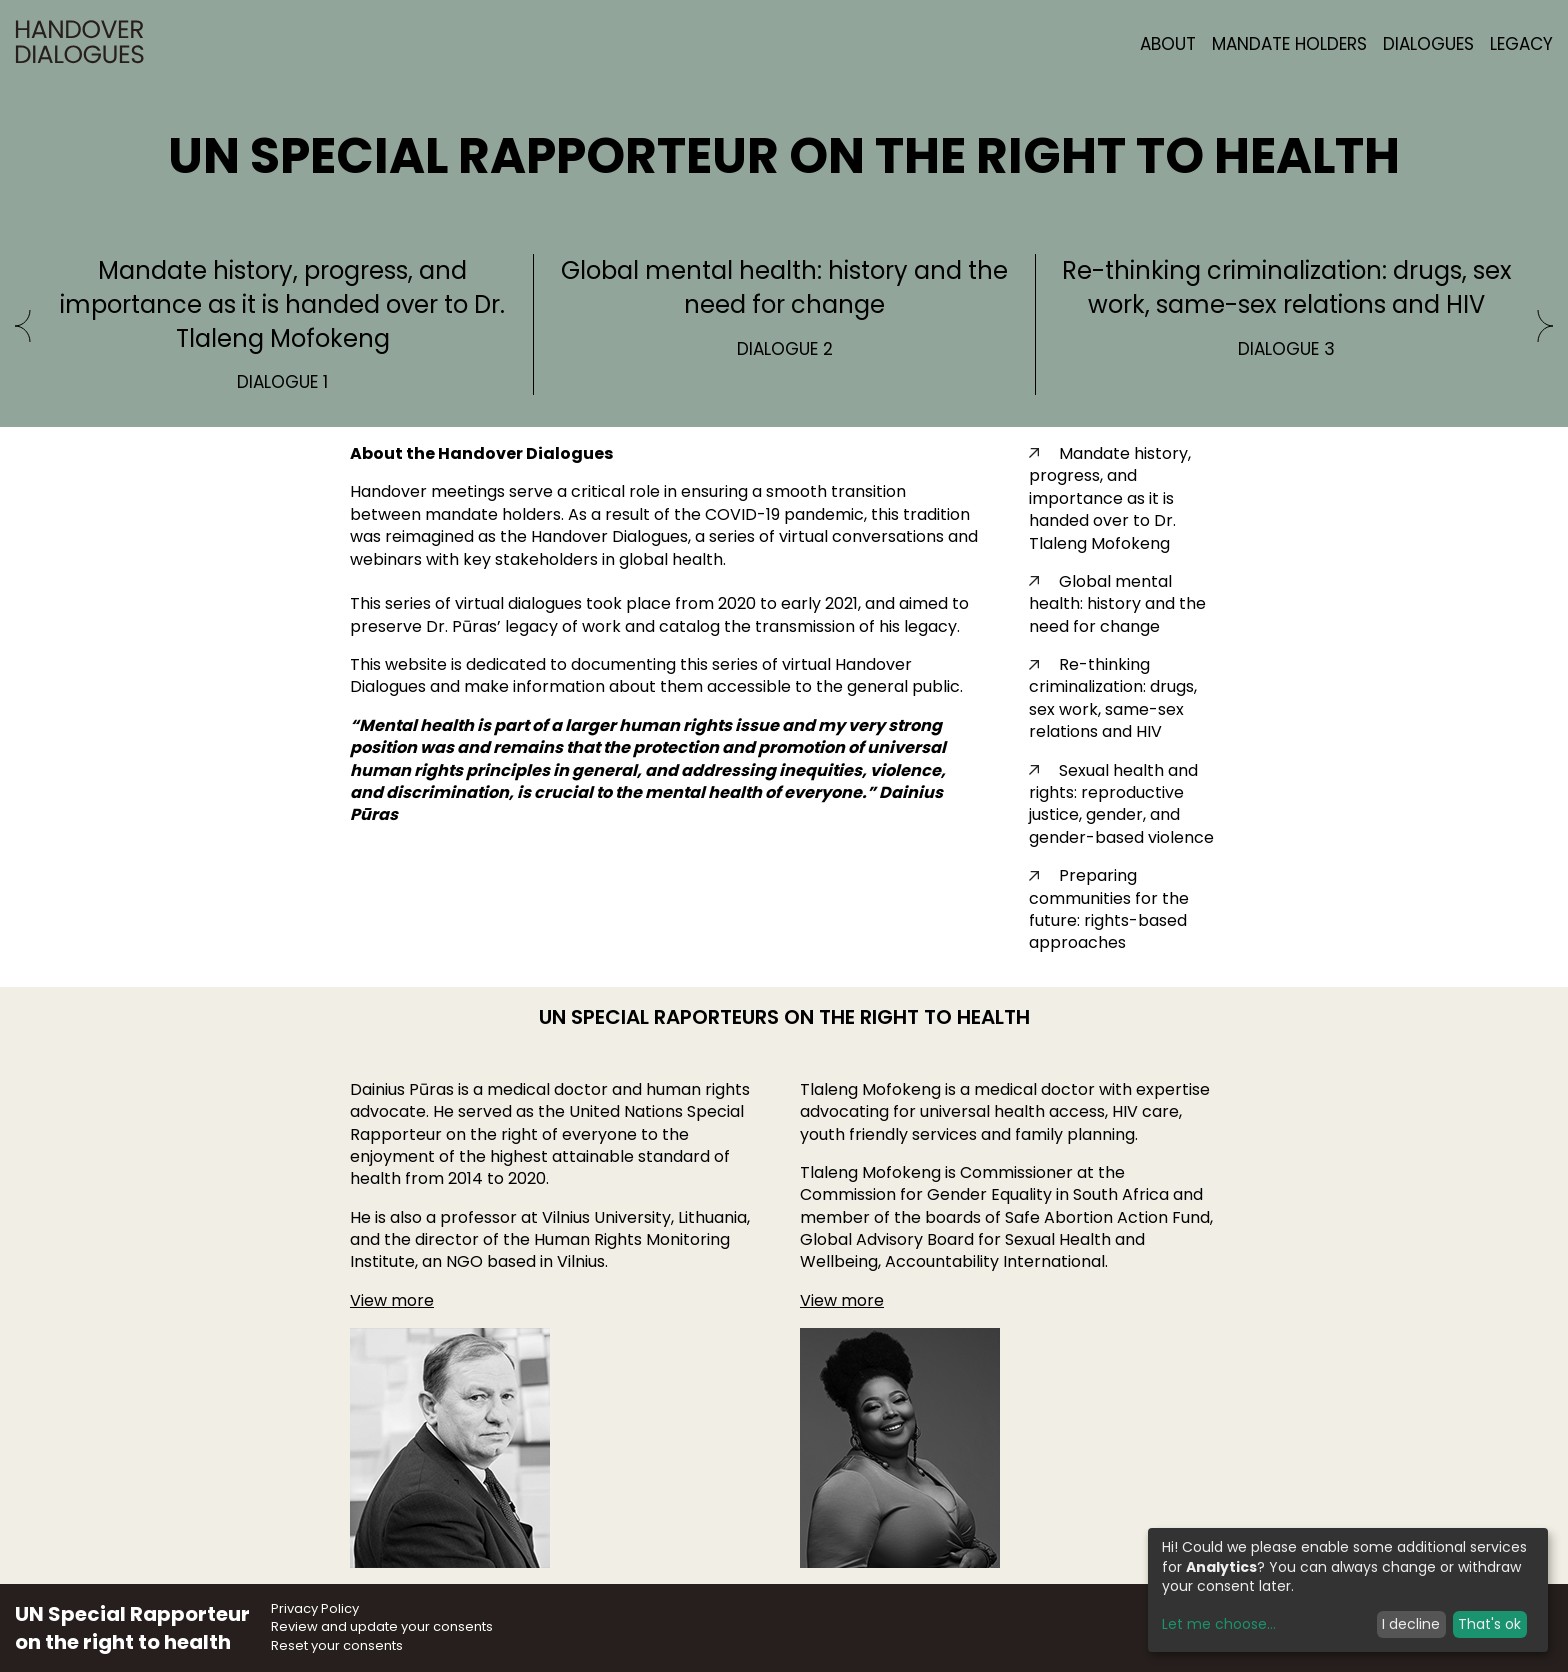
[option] (283, 324)
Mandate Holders (1289, 44)
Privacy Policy (315, 1608)
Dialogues (1428, 44)
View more (392, 1300)
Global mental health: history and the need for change (1117, 604)
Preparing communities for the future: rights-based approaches (1109, 909)
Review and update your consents (382, 1626)
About (1168, 44)
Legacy (1521, 44)
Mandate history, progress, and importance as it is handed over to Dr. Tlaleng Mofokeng (1110, 498)
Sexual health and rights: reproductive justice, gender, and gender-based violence (1121, 804)
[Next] (1545, 328)
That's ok (1489, 1624)
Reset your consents (337, 1645)
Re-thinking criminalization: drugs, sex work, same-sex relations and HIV (1113, 698)
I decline (1411, 1624)
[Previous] (23, 328)
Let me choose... (1219, 1624)
